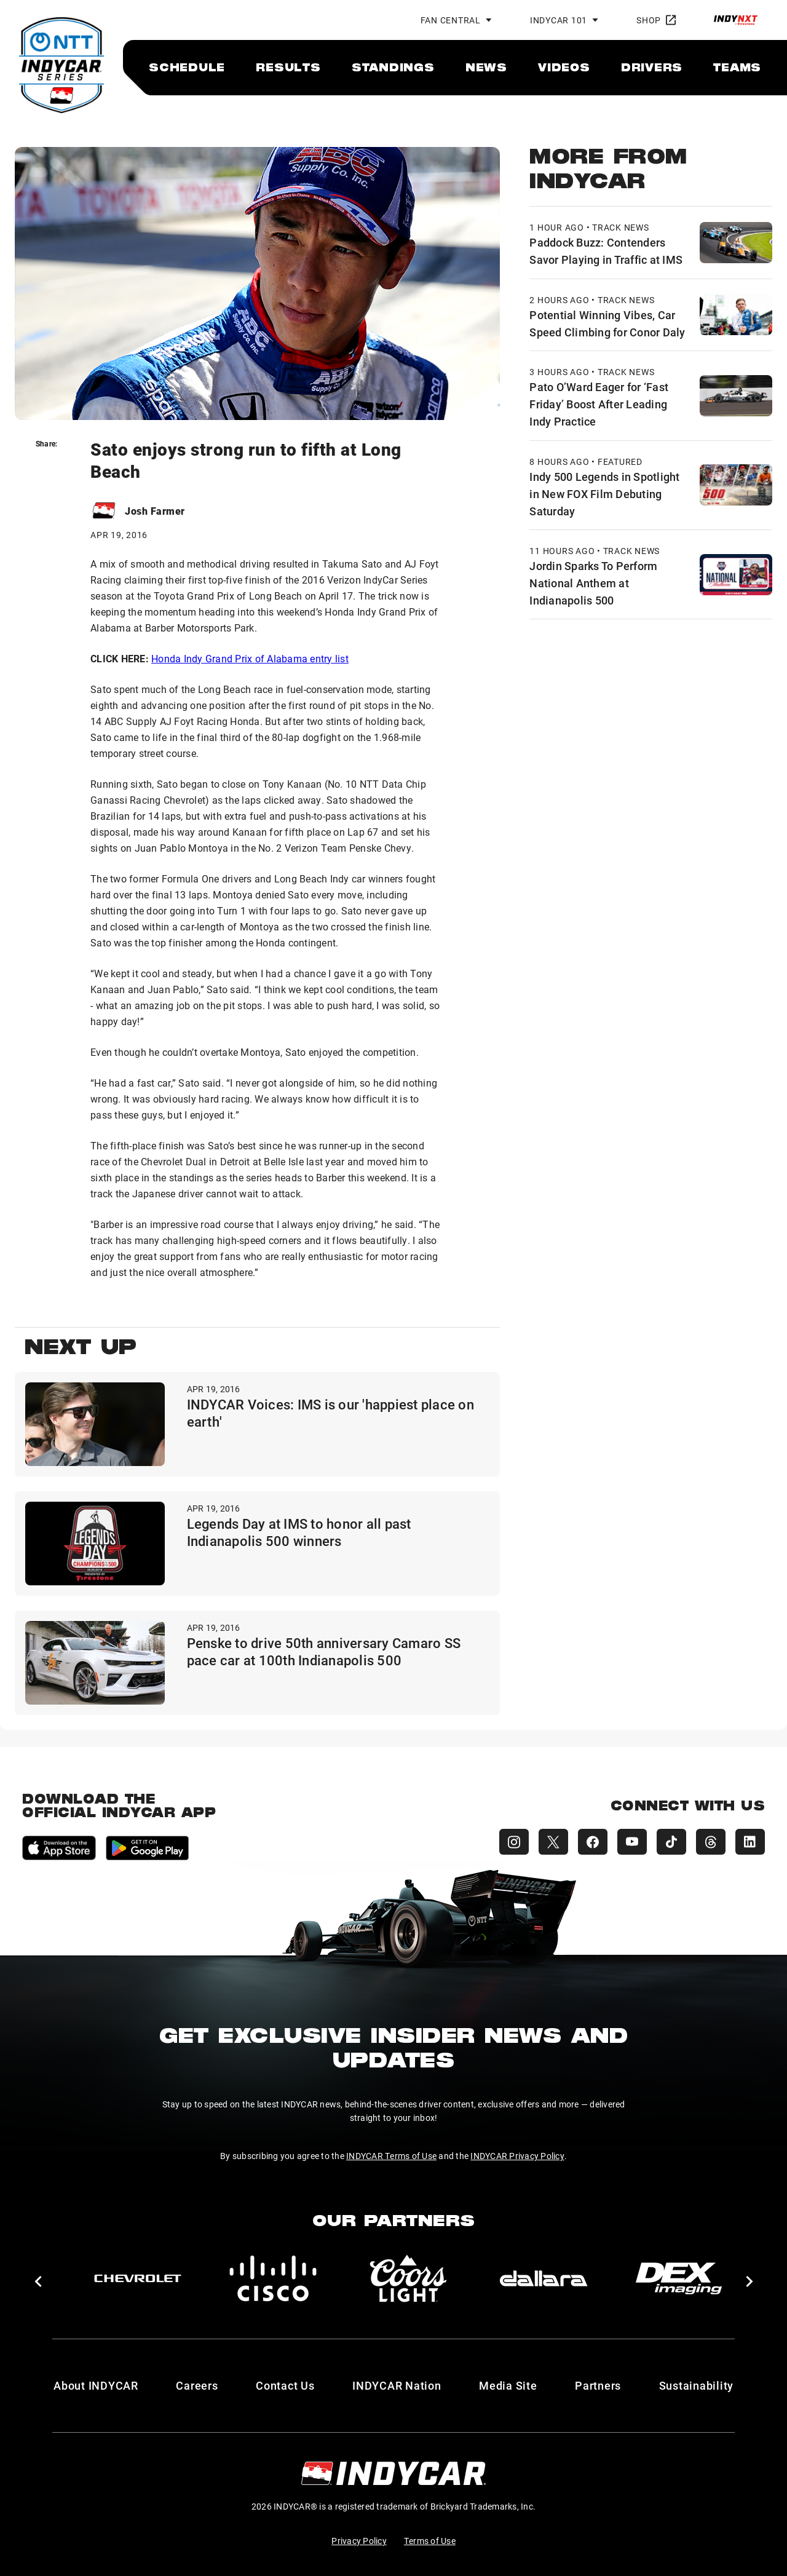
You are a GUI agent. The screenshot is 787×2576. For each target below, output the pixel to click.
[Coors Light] (408, 2278)
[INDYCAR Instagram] (514, 1842)
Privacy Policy (359, 2540)
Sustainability (696, 2385)
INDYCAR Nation (396, 2385)
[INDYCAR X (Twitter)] (553, 1842)
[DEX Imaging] (679, 2278)
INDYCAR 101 (558, 20)
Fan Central (451, 20)
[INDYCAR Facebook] (592, 1842)
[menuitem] (187, 67)
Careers (197, 2385)
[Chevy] (137, 2278)
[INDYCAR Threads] (711, 1842)
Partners (598, 2385)
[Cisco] (273, 2278)
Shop (656, 20)
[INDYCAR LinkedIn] (750, 1842)
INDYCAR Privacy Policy (517, 2156)
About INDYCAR (95, 2385)
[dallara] (543, 2278)
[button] (38, 2281)
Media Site (508, 2385)
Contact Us (285, 2385)
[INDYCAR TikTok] (671, 1842)
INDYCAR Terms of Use (391, 2156)
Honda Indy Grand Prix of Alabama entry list (250, 658)
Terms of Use (430, 2540)
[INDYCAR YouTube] (632, 1842)
